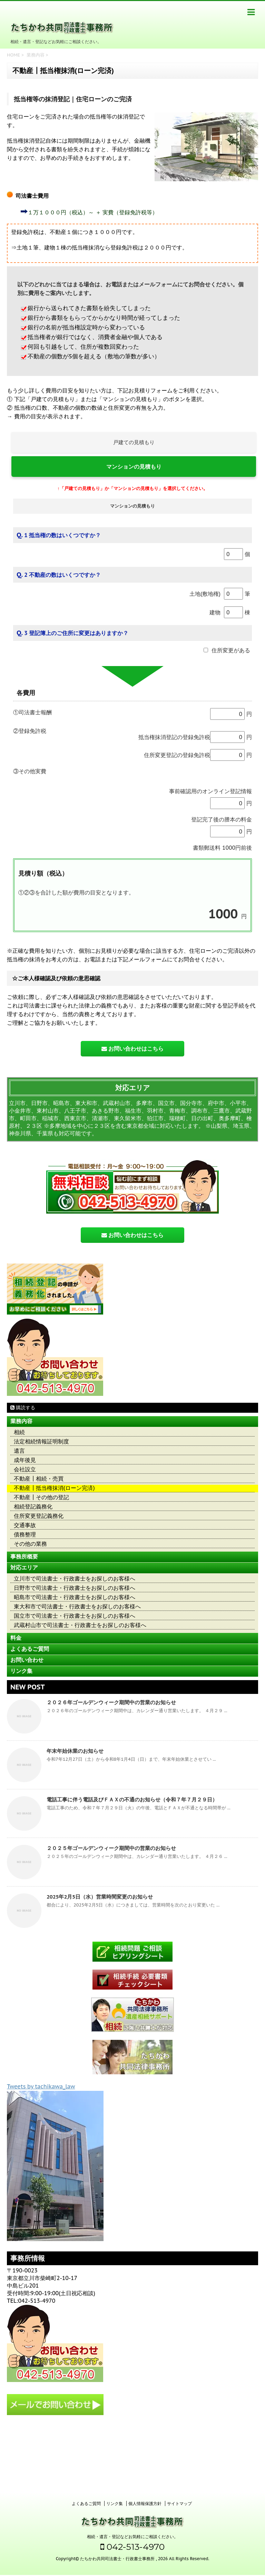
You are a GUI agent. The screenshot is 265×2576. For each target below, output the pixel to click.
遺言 (19, 1451)
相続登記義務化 (33, 1507)
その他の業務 (30, 1544)
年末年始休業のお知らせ (75, 1751)
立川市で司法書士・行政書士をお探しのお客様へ (74, 1579)
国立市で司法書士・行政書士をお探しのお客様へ (74, 1616)
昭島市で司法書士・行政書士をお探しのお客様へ (74, 1597)
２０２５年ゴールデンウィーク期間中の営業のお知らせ (111, 1848)
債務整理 (25, 1534)
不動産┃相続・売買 (38, 1479)
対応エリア (24, 1568)
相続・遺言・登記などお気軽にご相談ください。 (132, 2469)
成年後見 (25, 1460)
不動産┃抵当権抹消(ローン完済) (54, 1488)
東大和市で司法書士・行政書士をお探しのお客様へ (77, 1606)
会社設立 (25, 1469)
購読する (22, 1407)
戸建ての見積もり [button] (134, 442)
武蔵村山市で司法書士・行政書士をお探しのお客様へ (80, 1625)
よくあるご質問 (29, 1649)
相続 (19, 1432)
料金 (15, 1638)
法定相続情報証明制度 (41, 1441)
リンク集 (21, 1671)
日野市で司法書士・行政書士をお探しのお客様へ (74, 1588)
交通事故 (25, 1525)
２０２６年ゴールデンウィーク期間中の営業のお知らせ (111, 1702)
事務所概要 (24, 1557)
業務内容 (36, 55)
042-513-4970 (132, 2479)
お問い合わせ (26, 1660)
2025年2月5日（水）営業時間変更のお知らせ (100, 1896)
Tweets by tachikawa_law (41, 2086)
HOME (13, 55)
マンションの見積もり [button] (133, 466)
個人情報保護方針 (144, 2436)
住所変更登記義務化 (38, 1516)
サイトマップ (179, 2436)
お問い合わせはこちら (132, 1048)
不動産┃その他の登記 (41, 1497)
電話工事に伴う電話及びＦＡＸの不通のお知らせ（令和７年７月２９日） (132, 1799)
